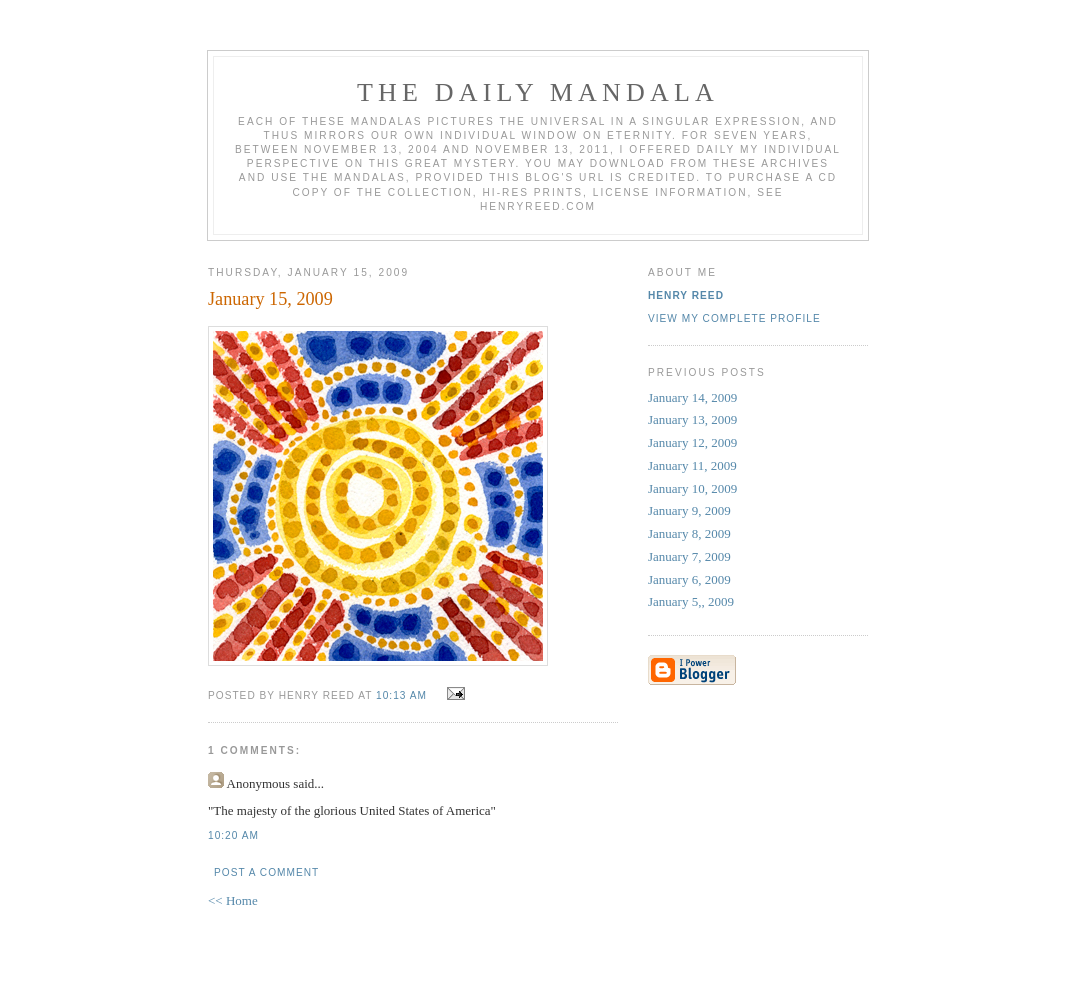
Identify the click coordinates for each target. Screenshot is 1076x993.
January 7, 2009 (689, 556)
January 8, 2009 (689, 533)
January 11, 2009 (692, 465)
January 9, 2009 (689, 510)
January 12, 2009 (692, 442)
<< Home (233, 900)
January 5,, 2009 (691, 601)
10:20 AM (233, 835)
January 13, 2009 (692, 419)
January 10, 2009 (692, 488)
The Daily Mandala (538, 92)
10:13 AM (401, 695)
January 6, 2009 (689, 579)
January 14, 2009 (692, 397)
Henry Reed (686, 295)
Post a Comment (266, 872)
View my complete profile (734, 318)
